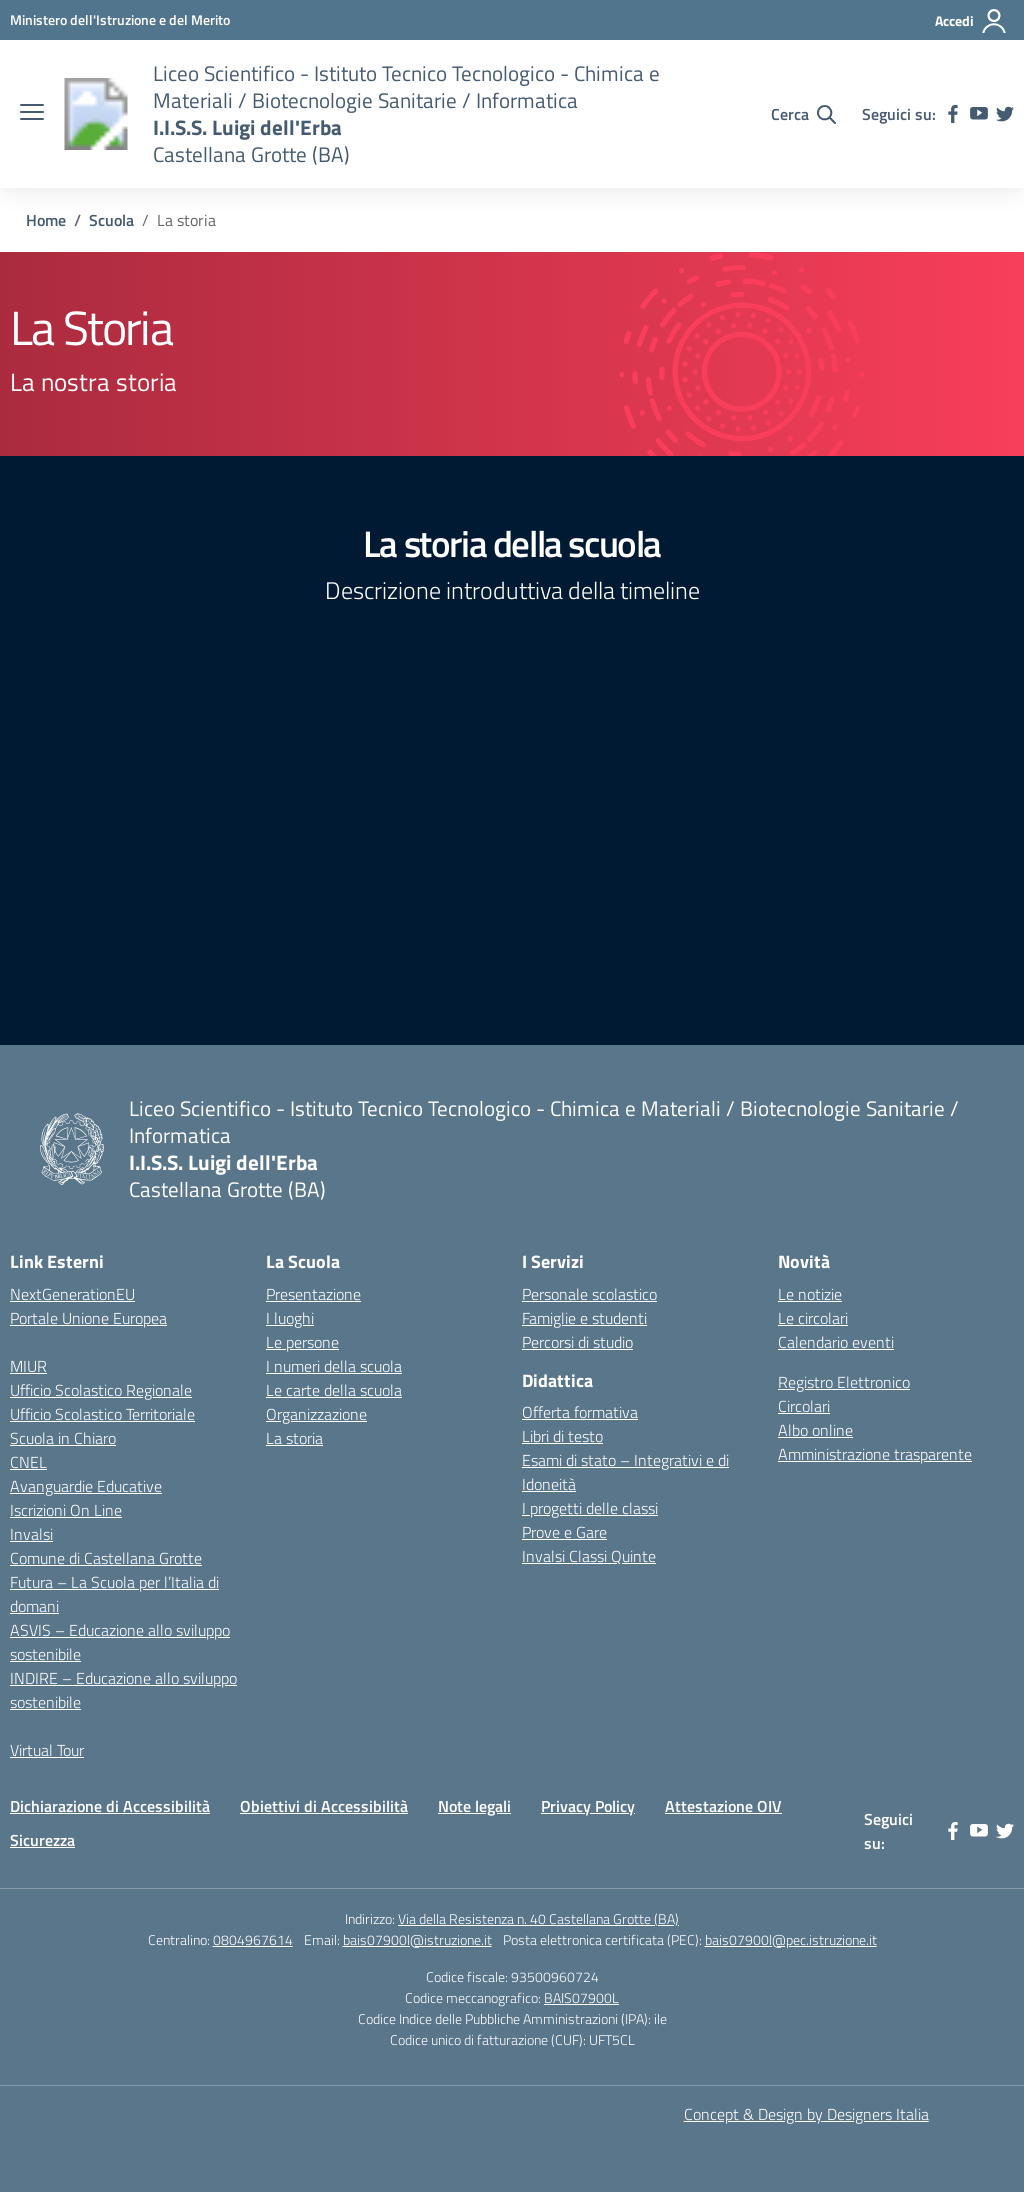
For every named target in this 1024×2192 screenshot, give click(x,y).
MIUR (28, 1366)
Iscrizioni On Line (66, 1510)
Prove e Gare (564, 1532)
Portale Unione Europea (88, 1318)
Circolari (804, 1406)
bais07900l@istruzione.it (417, 1939)
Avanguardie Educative (86, 1486)
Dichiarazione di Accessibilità (110, 1806)
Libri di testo (562, 1436)
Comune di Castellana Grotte (106, 1558)
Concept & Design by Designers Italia (806, 2114)
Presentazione (313, 1294)
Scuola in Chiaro (63, 1438)
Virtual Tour (47, 1750)
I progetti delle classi (590, 1508)
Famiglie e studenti (584, 1318)
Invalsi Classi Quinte (589, 1556)
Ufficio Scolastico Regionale (101, 1390)
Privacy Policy (588, 1806)
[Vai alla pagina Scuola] (111, 220)
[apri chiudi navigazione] (32, 114)
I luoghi (290, 1318)
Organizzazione (316, 1414)
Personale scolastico (589, 1294)
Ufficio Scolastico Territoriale (102, 1414)
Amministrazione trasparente (875, 1454)
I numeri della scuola (334, 1366)
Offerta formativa (580, 1412)
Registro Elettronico (844, 1382)
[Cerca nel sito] (803, 114)
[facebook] (953, 114)
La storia (294, 1438)
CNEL (28, 1462)
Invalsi (31, 1534)
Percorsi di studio (577, 1342)
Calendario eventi (836, 1342)
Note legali (474, 1806)
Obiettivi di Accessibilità (324, 1806)
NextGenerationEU (72, 1294)
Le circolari (813, 1318)
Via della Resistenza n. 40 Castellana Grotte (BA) (538, 1918)
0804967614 (253, 1939)
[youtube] (979, 114)
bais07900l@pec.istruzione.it (791, 1939)
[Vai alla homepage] (96, 114)
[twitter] (1005, 114)
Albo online (815, 1430)
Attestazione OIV (723, 1806)
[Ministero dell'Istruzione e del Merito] (120, 19)
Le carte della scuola (334, 1390)
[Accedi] (971, 21)
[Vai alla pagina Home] (46, 220)
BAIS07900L (581, 1997)
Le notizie (810, 1294)
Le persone (302, 1342)
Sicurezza (42, 1840)
